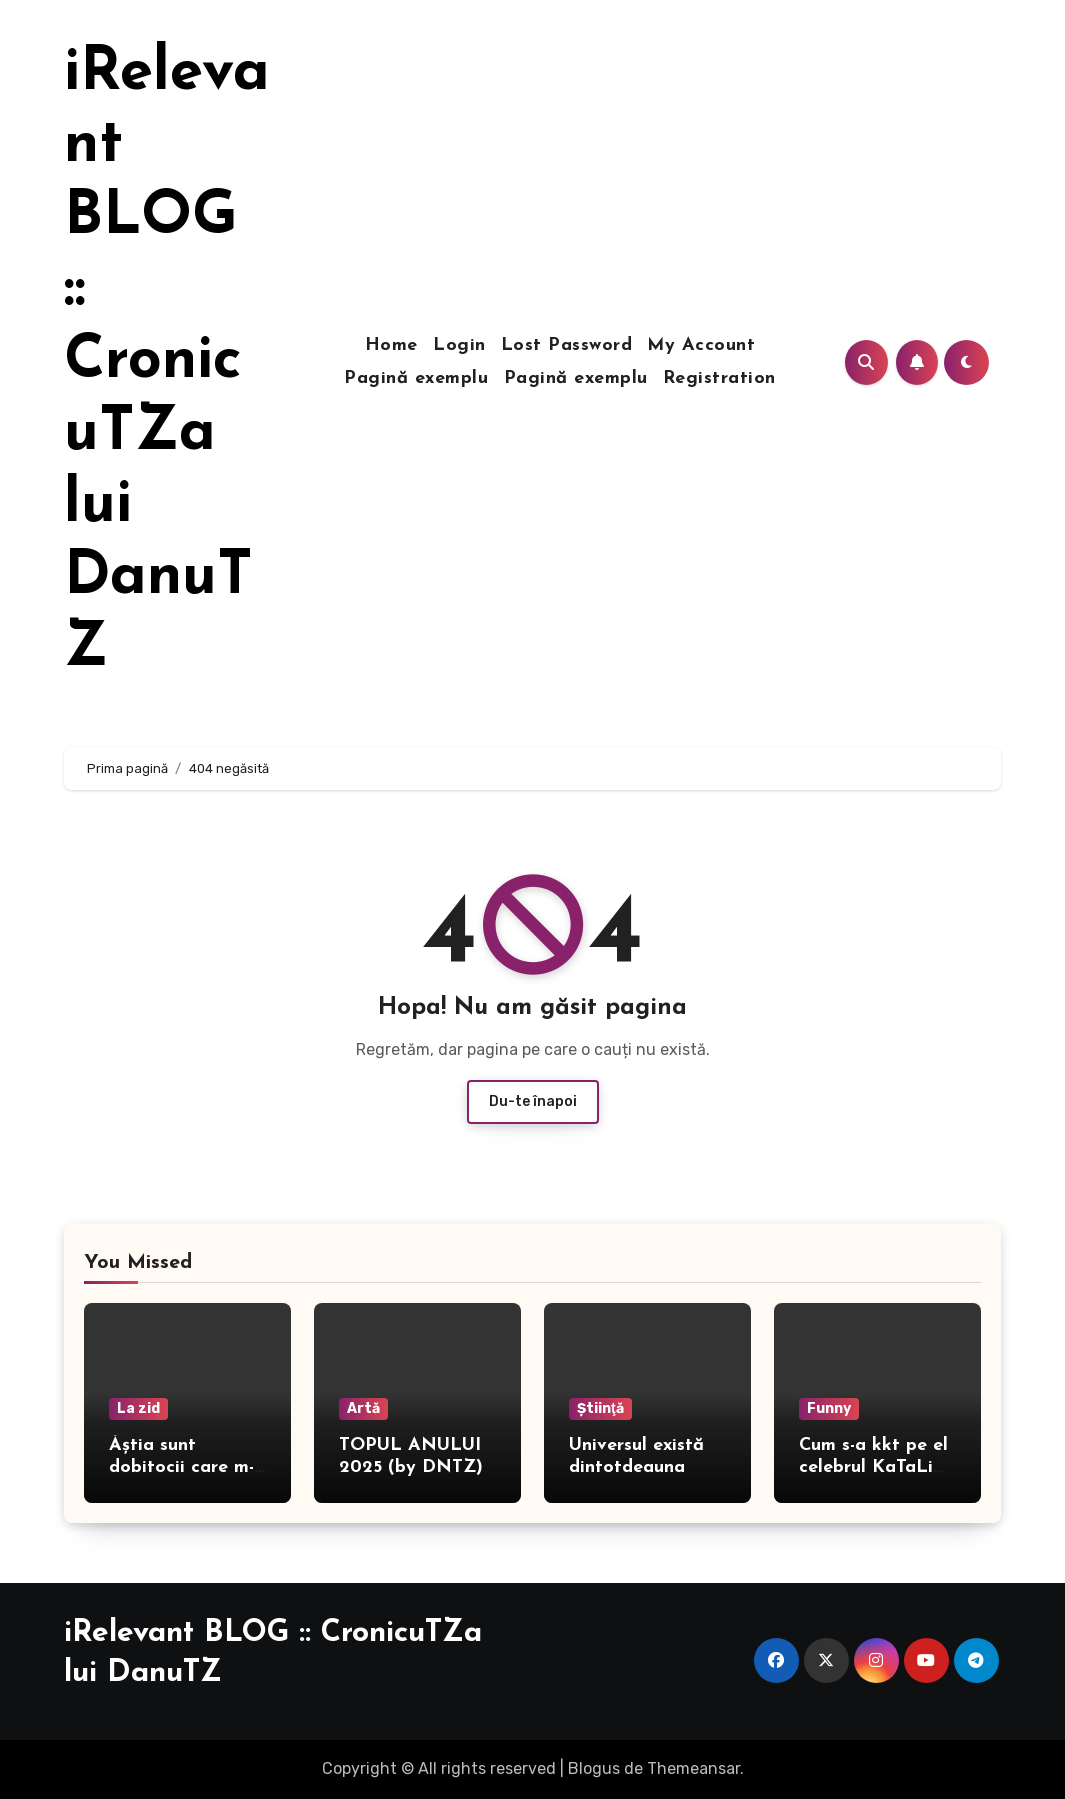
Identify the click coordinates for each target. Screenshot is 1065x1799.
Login (459, 345)
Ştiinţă (600, 1408)
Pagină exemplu (416, 378)
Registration (719, 378)
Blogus (594, 1768)
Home (391, 345)
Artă (363, 1408)
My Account (701, 345)
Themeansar (693, 1768)
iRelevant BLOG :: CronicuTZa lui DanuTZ (167, 362)
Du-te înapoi (533, 1101)
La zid (138, 1408)
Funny (829, 1408)
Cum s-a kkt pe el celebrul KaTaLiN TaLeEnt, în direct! (877, 1467)
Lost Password (567, 345)
